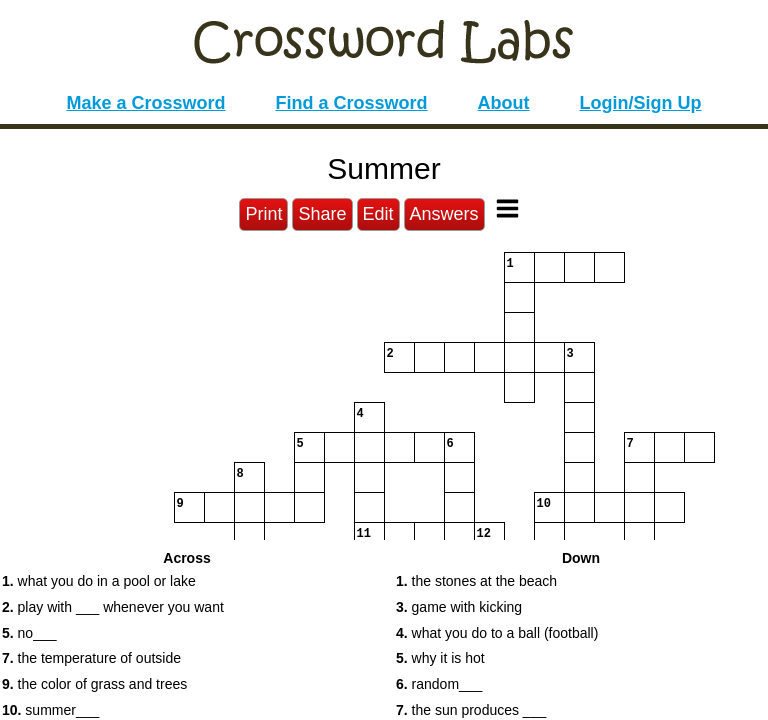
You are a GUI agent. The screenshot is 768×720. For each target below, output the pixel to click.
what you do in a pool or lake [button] (99, 581)
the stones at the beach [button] (476, 581)
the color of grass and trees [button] (94, 684)
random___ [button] (439, 684)
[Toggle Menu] (507, 208)
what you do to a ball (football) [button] (497, 633)
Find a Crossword (352, 103)
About (504, 103)
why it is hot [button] (440, 658)
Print (263, 214)
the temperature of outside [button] (91, 658)
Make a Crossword (145, 103)
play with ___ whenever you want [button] (113, 607)
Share (322, 214)
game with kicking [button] (459, 607)
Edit (378, 214)
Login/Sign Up (641, 103)
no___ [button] (29, 633)
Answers (444, 214)
